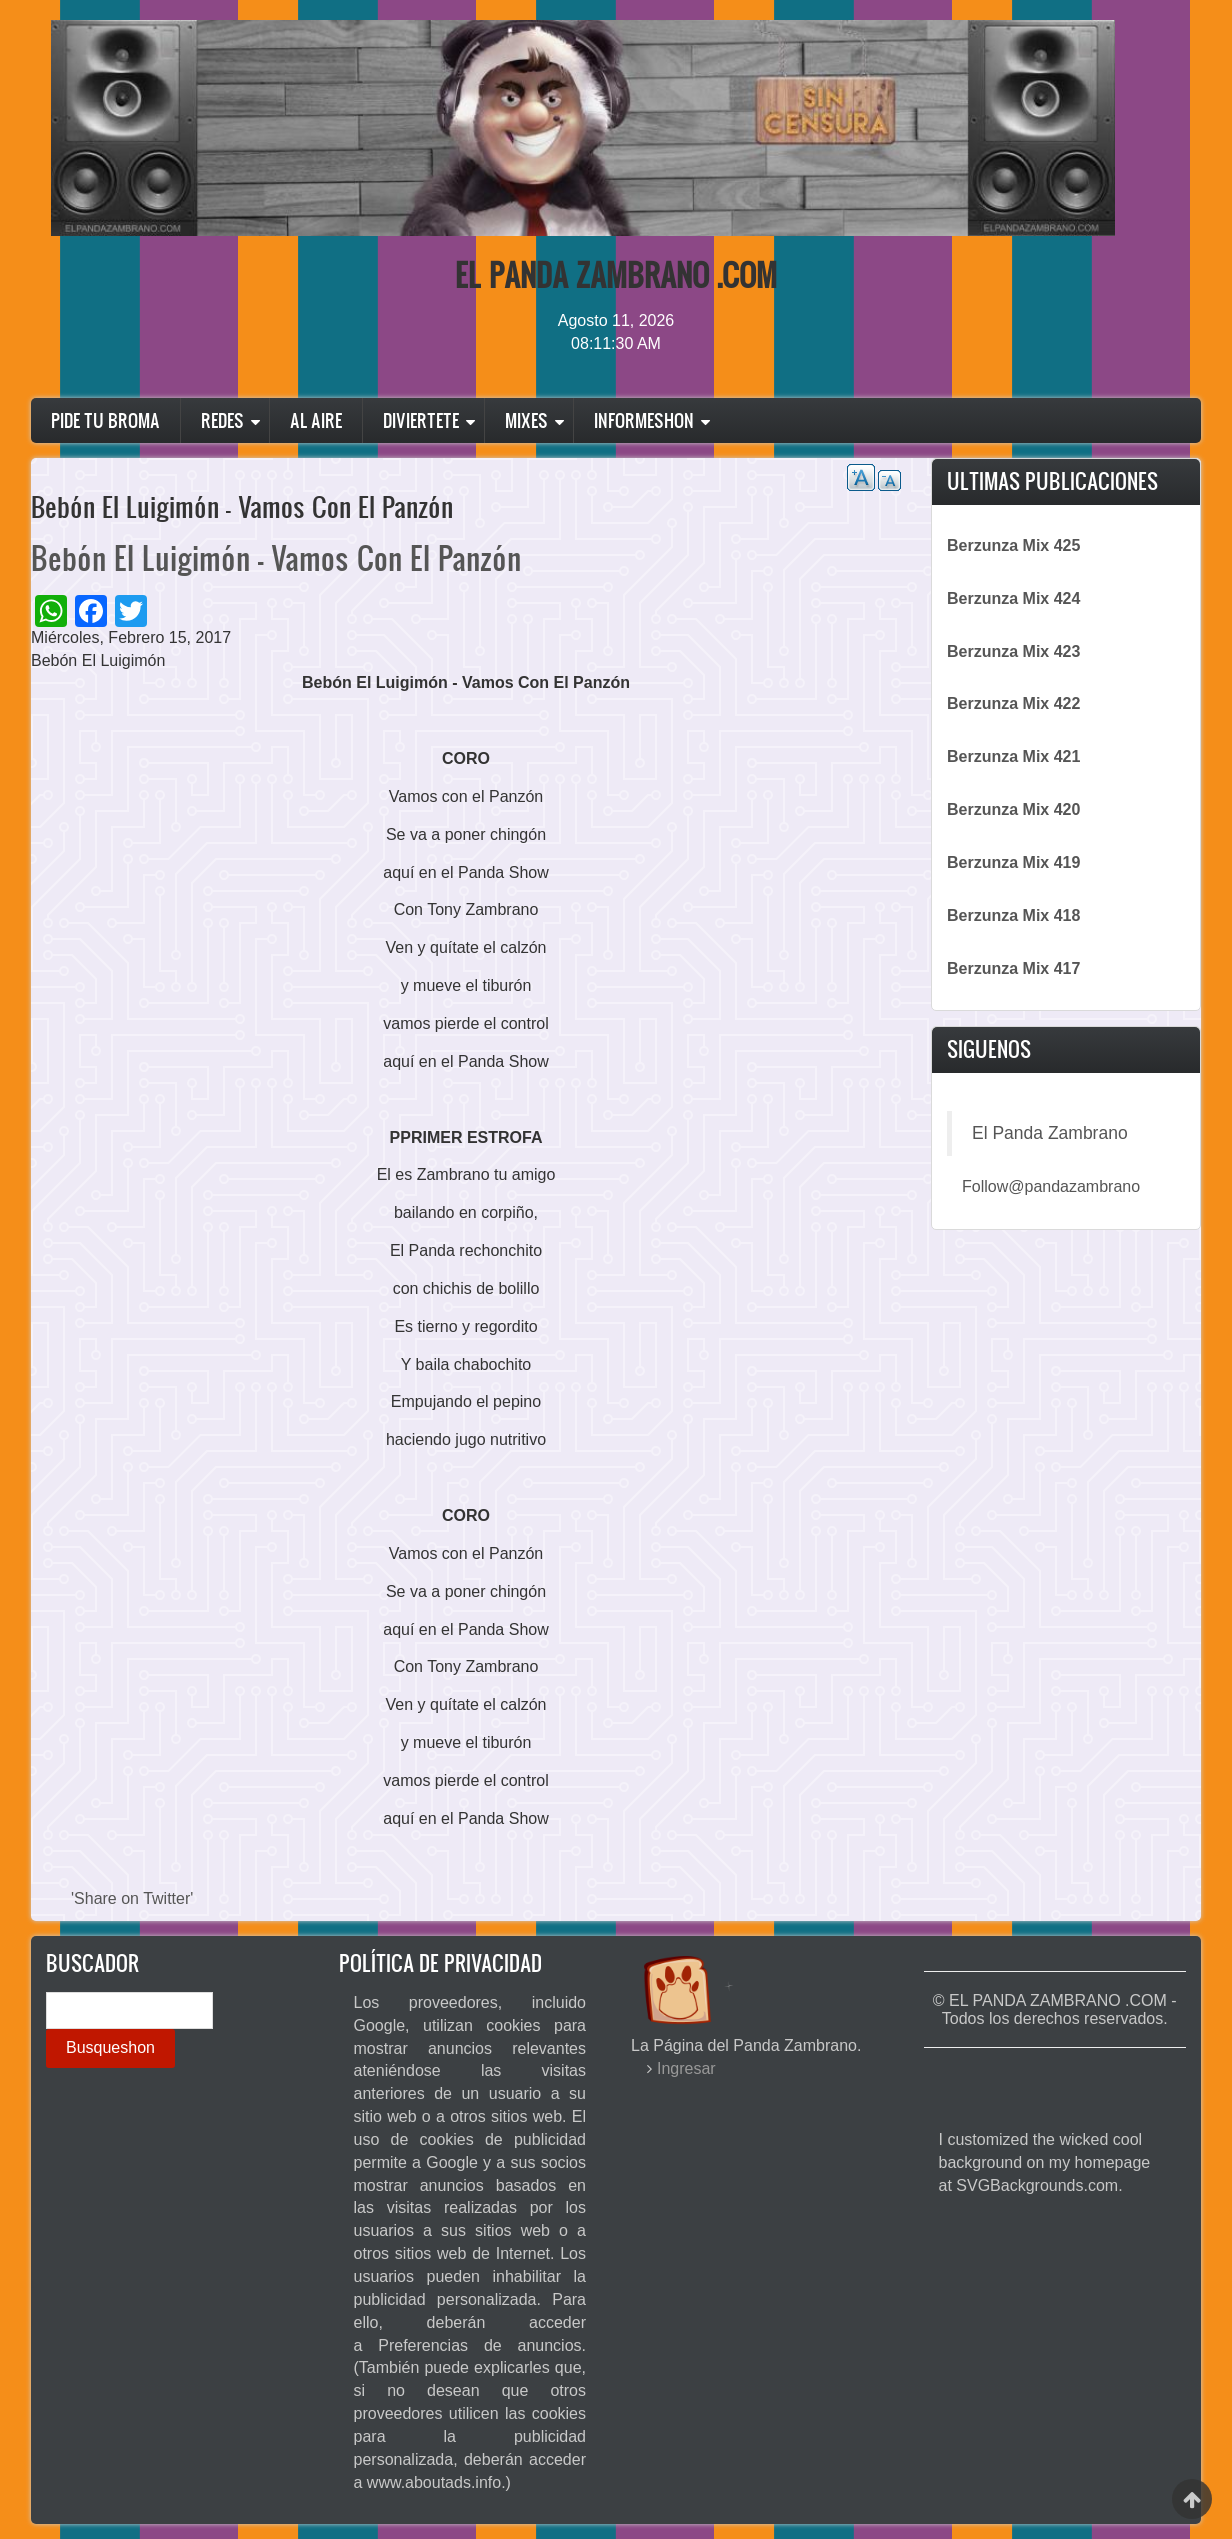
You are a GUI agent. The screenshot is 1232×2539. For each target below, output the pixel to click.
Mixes (526, 420)
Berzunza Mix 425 (1013, 545)
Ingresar (686, 2068)
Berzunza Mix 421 (1013, 756)
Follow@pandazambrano (1051, 1186)
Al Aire (316, 420)
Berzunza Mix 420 (1013, 809)
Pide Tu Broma (105, 420)
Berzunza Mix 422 (1013, 703)
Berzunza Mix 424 (1013, 598)
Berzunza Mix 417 (1013, 968)
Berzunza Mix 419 (1013, 862)
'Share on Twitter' (132, 1898)
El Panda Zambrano (1050, 1133)
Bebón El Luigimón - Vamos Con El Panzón (276, 557)
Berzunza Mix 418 (1013, 915)
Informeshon (644, 420)
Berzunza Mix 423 (1013, 651)
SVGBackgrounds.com (1037, 2185)
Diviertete (421, 420)
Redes (222, 420)
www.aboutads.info (434, 2482)
